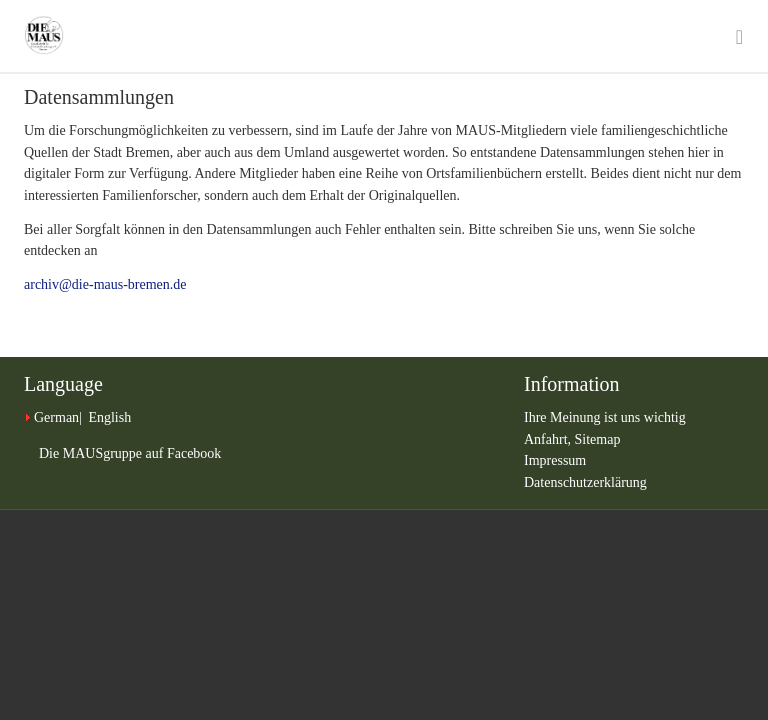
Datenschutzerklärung (585, 482)
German (56, 417)
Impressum (555, 460)
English (109, 417)
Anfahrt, (549, 439)
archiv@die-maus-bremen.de (105, 284)
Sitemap (598, 439)
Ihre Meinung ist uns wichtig (605, 417)
